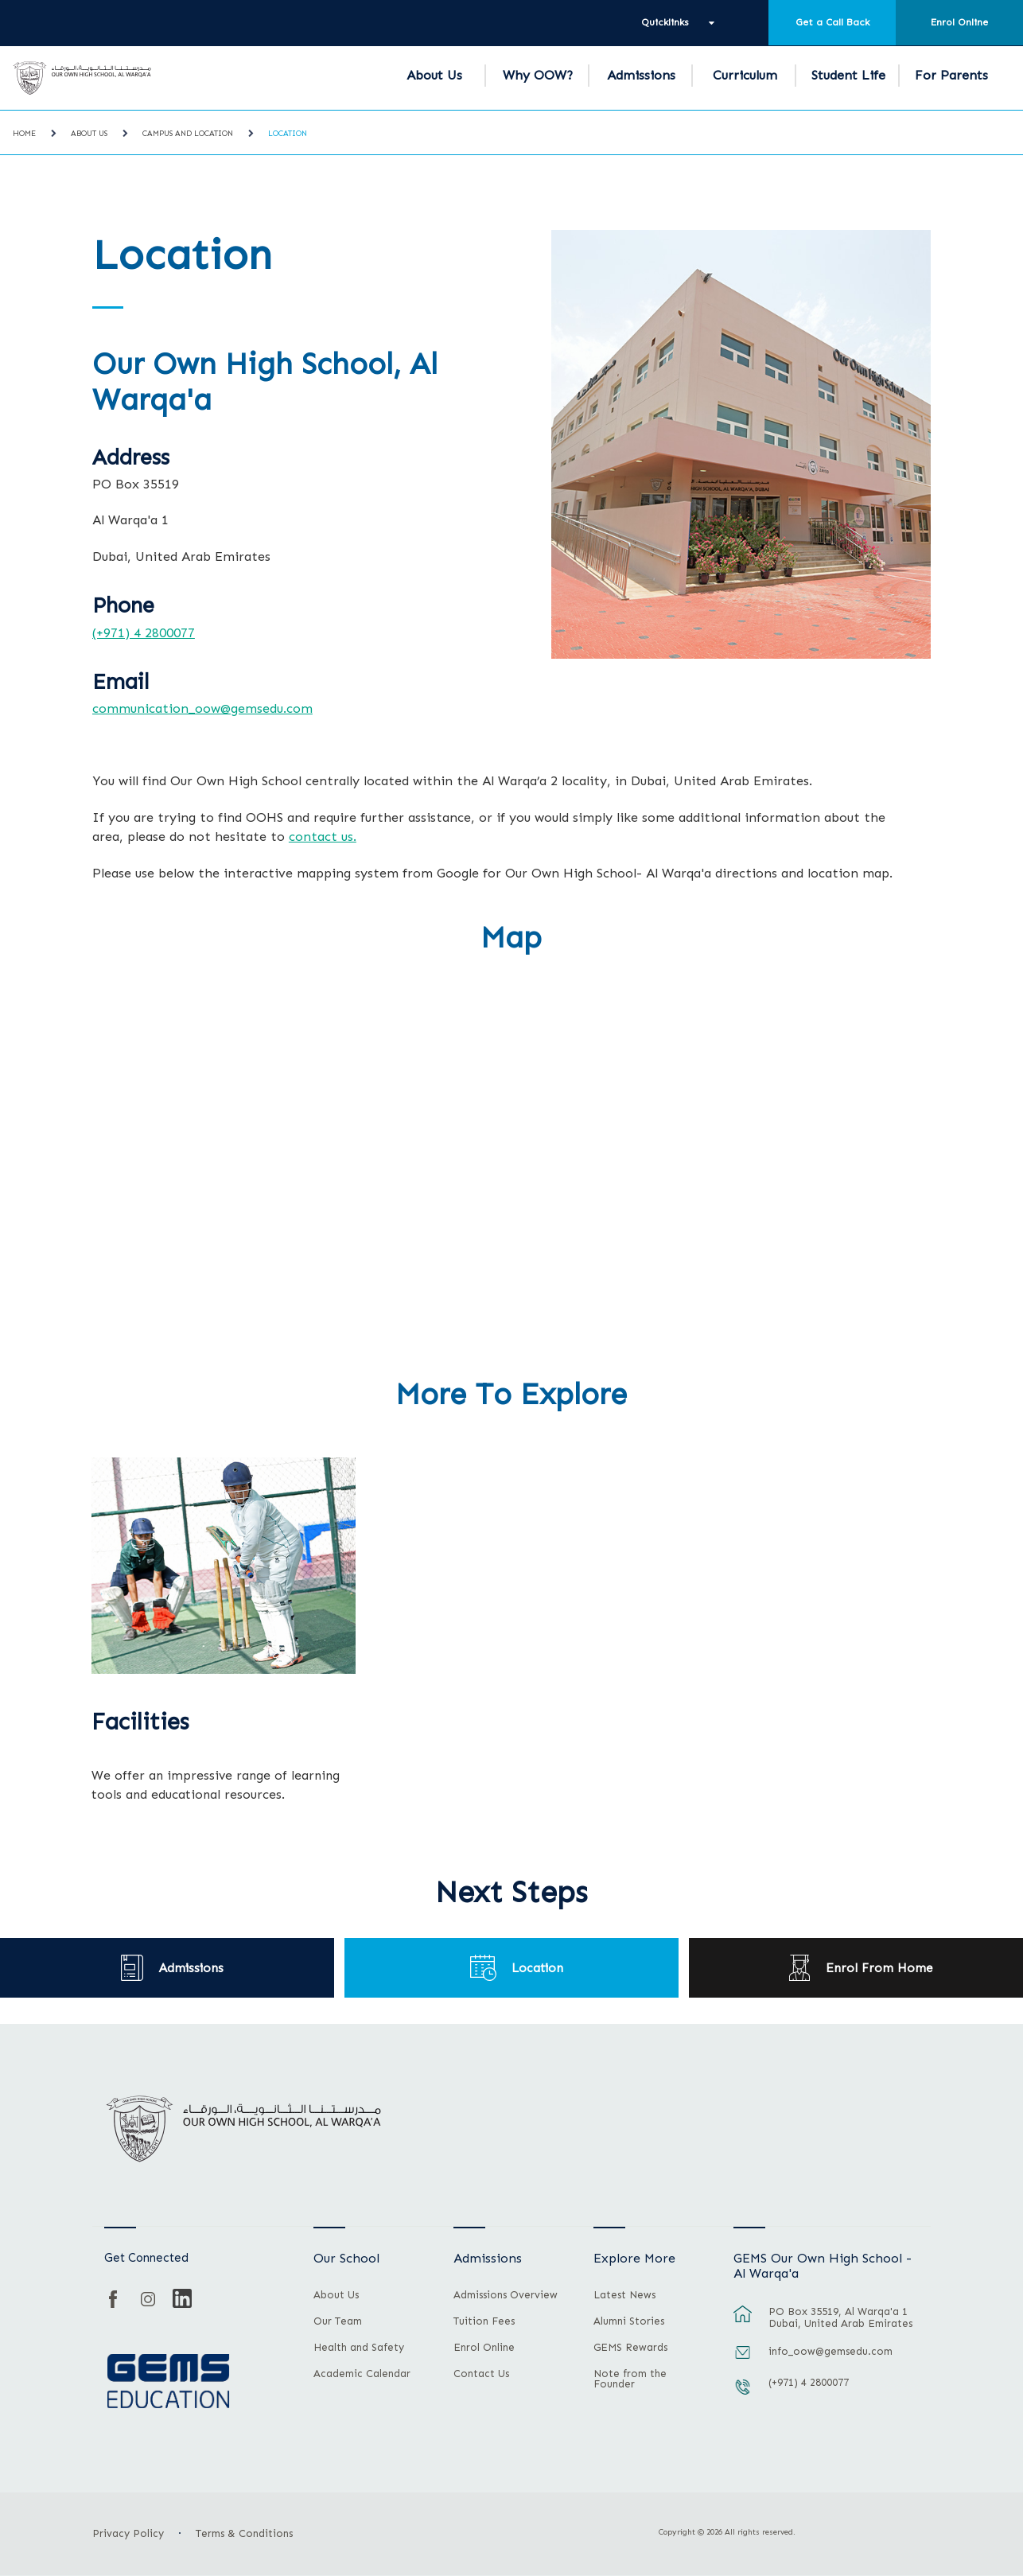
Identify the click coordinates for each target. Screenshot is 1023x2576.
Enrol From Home (879, 1968)
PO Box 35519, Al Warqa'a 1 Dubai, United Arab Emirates (840, 2317)
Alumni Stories (628, 2321)
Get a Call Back (832, 22)
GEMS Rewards (630, 2347)
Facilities (140, 1722)
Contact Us (481, 2373)
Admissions (641, 75)
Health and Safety (358, 2347)
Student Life (848, 75)
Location (287, 133)
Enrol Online (959, 22)
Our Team (337, 2321)
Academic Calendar (361, 2373)
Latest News (624, 2295)
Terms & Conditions (244, 2533)
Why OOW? (538, 75)
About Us (434, 75)
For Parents (951, 75)
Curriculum (745, 75)
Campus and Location (187, 133)
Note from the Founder (630, 2379)
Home (24, 133)
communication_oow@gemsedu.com (202, 708)
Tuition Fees (484, 2321)
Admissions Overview (505, 2295)
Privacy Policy (128, 2533)
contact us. (322, 836)
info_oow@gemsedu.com (830, 2351)
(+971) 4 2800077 (143, 632)
